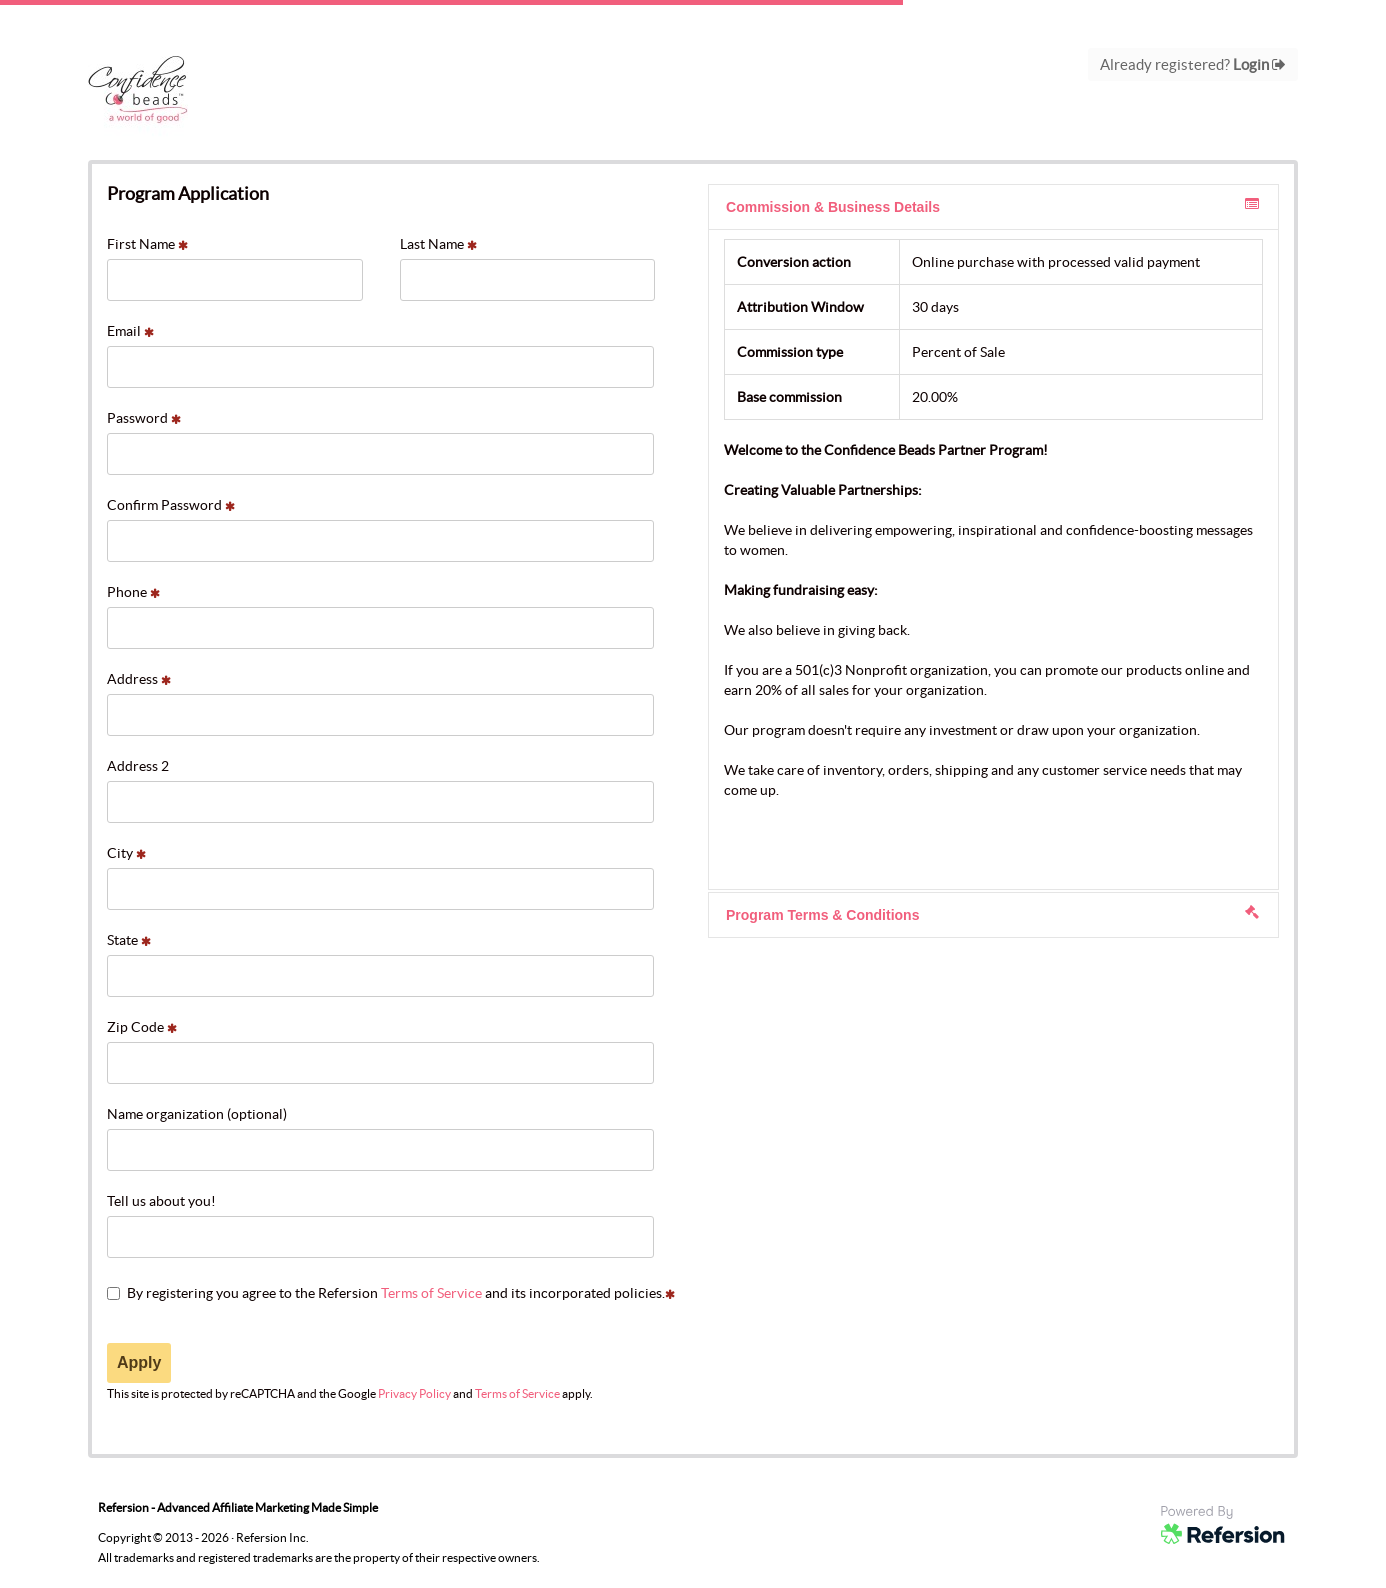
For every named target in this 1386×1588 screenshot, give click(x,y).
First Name (147, 244)
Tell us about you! (161, 1201)
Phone (133, 592)
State (129, 940)
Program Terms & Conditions (992, 914)
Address (139, 679)
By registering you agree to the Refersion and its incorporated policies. (391, 1293)
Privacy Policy (414, 1393)
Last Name (438, 244)
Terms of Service (431, 1293)
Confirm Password (171, 505)
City (126, 853)
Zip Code (142, 1027)
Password (144, 418)
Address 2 (138, 766)
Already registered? (1193, 64)
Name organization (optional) (197, 1114)
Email (130, 331)
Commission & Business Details (992, 206)
